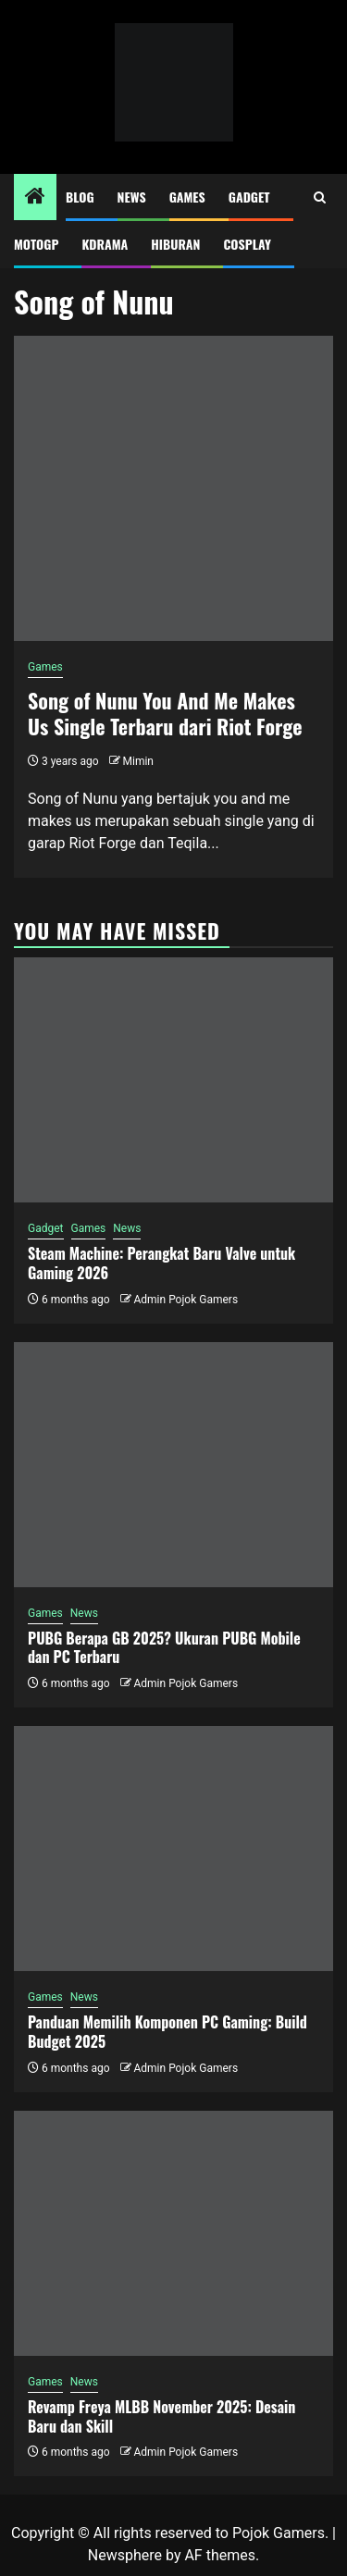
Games (187, 196)
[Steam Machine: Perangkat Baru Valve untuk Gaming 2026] (173, 1079)
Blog (80, 196)
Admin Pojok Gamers (185, 1299)
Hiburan (175, 243)
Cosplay (246, 243)
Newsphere (125, 2555)
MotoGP (36, 243)
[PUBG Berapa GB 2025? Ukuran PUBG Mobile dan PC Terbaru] (173, 1464)
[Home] (35, 198)
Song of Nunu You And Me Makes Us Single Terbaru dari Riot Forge (165, 713)
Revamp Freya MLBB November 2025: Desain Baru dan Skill (161, 2416)
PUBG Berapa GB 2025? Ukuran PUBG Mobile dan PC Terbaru (164, 1648)
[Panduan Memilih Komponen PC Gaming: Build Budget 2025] (173, 1848)
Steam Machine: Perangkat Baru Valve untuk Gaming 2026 (161, 1263)
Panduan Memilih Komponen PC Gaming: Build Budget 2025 (167, 2031)
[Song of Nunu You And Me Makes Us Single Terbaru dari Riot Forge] (173, 488)
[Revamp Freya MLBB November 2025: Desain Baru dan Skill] (173, 2233)
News (132, 196)
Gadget (249, 196)
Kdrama (104, 243)
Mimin (138, 761)
